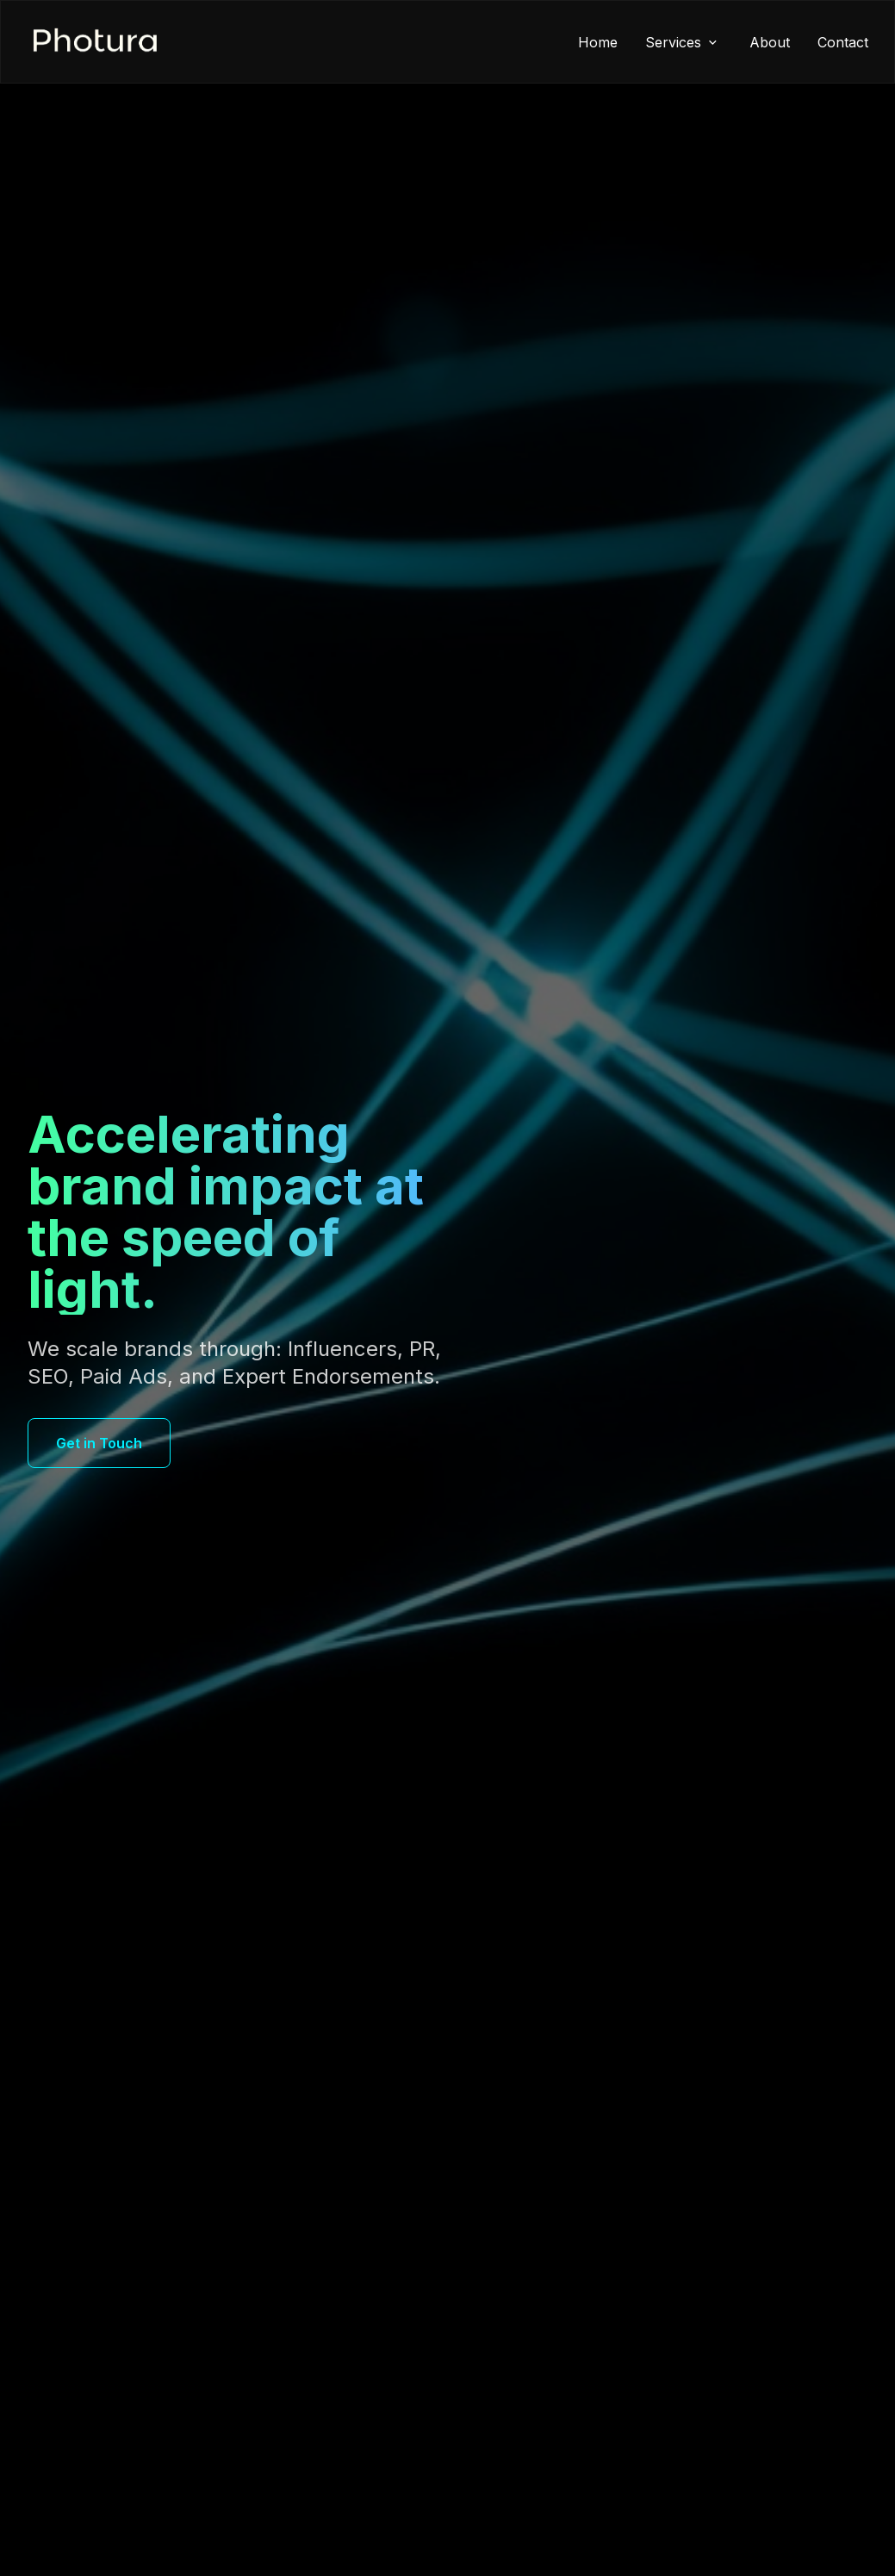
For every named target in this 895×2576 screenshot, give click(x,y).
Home (598, 42)
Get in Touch (99, 1443)
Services (683, 42)
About (769, 42)
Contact (842, 42)
